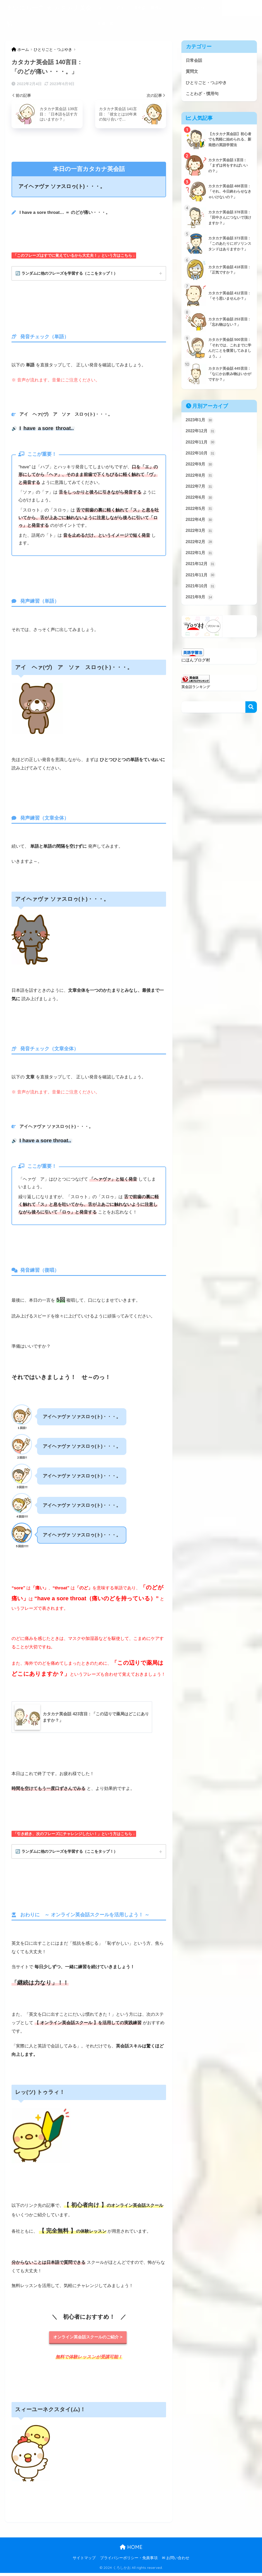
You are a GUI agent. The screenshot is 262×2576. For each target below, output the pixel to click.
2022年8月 (200, 494)
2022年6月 (200, 516)
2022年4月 (200, 539)
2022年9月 (200, 482)
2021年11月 (201, 596)
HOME (131, 2550)
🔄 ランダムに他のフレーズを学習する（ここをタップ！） (69, 273)
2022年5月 (200, 528)
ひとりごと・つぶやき (186, 8)
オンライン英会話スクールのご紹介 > (88, 2339)
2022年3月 (200, 550)
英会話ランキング (196, 708)
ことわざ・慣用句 (226, 8)
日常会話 (137, 8)
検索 (251, 729)
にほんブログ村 (196, 682)
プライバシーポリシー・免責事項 (129, 2561)
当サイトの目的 (111, 8)
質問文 (156, 8)
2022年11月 (201, 459)
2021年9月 (200, 619)
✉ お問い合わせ (175, 2561)
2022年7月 (200, 505)
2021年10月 (201, 608)
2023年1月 (200, 436)
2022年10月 (201, 471)
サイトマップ (84, 2561)
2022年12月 (201, 448)
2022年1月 (200, 573)
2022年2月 (200, 562)
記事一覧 (105, 23)
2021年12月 (201, 585)
